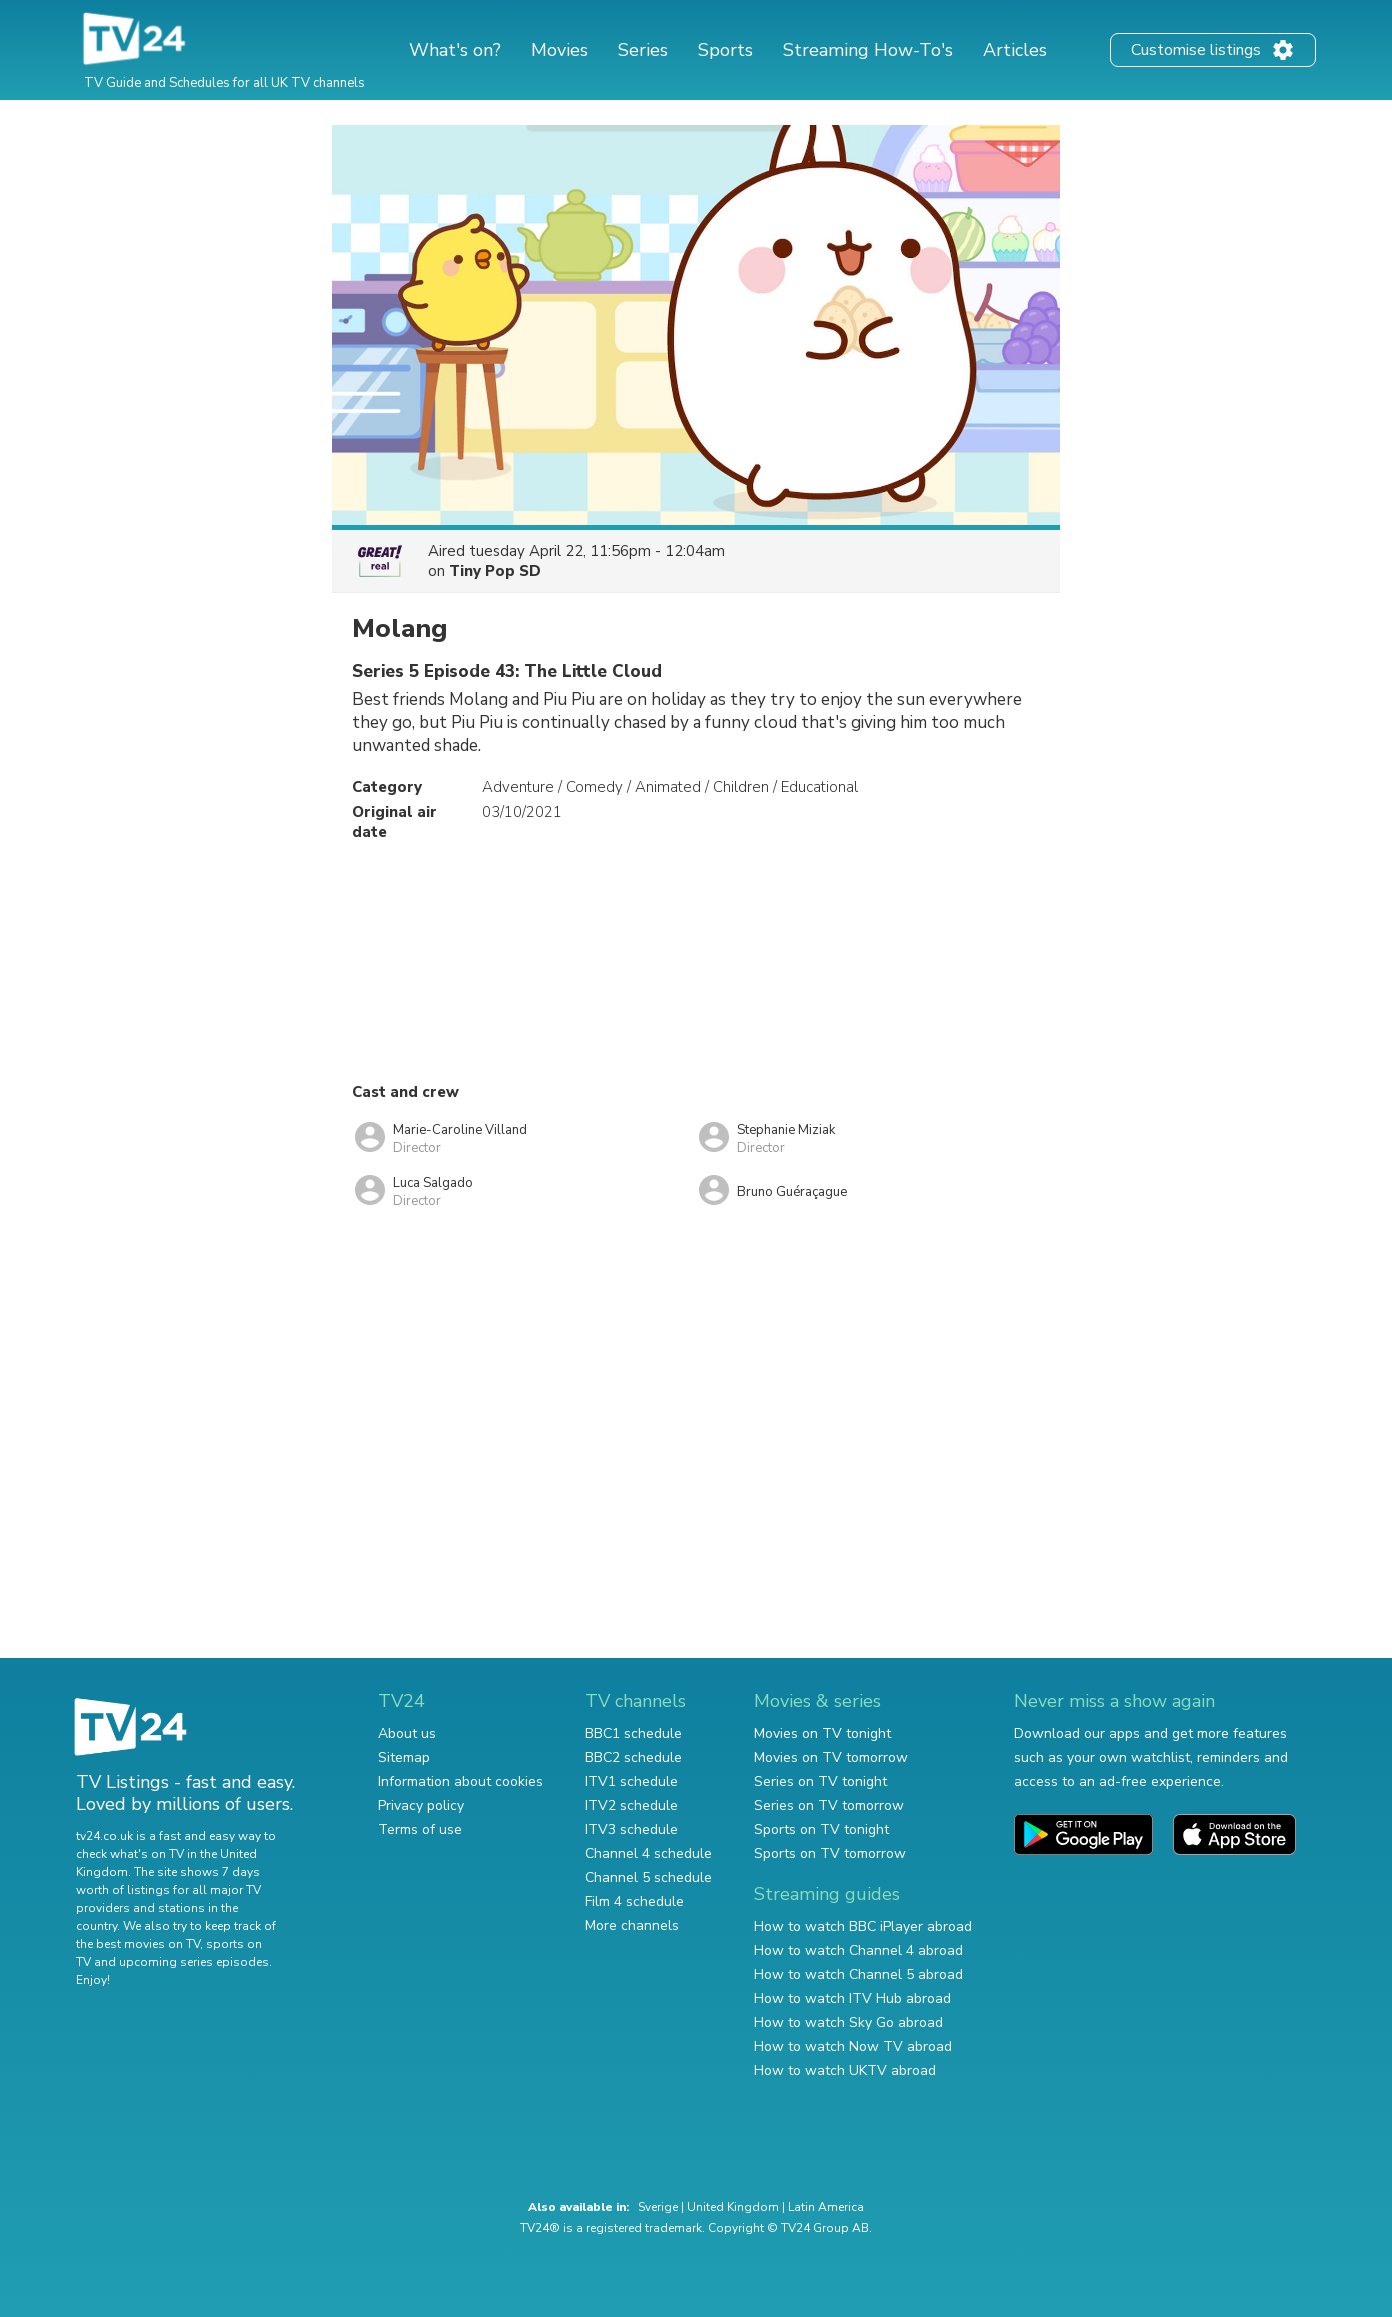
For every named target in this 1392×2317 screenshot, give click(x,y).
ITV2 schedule (631, 1805)
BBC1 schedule (633, 1733)
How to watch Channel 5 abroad (858, 1974)
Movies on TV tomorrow (831, 1757)
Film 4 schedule (634, 1901)
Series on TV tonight (820, 1781)
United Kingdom (733, 2207)
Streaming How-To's (868, 50)
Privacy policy (421, 1805)
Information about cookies (460, 1781)
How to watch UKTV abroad (845, 2070)
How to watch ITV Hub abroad (852, 1998)
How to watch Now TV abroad (853, 2046)
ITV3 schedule (631, 1829)
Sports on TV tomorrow (830, 1853)
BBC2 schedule (633, 1757)
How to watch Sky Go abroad (848, 2022)
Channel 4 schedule (648, 1853)
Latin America (826, 2207)
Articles (1015, 50)
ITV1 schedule (631, 1781)
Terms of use (420, 1829)
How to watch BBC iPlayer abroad (863, 1926)
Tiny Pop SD (495, 571)
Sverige (658, 2207)
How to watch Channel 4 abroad (858, 1950)
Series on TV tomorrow (829, 1805)
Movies (559, 50)
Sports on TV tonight (821, 1829)
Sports (725, 50)
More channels (632, 1925)
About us (407, 1733)
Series (643, 50)
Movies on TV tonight (822, 1733)
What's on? (455, 50)
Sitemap (404, 1757)
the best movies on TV (138, 1944)
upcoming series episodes (194, 1962)
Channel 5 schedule (648, 1877)
